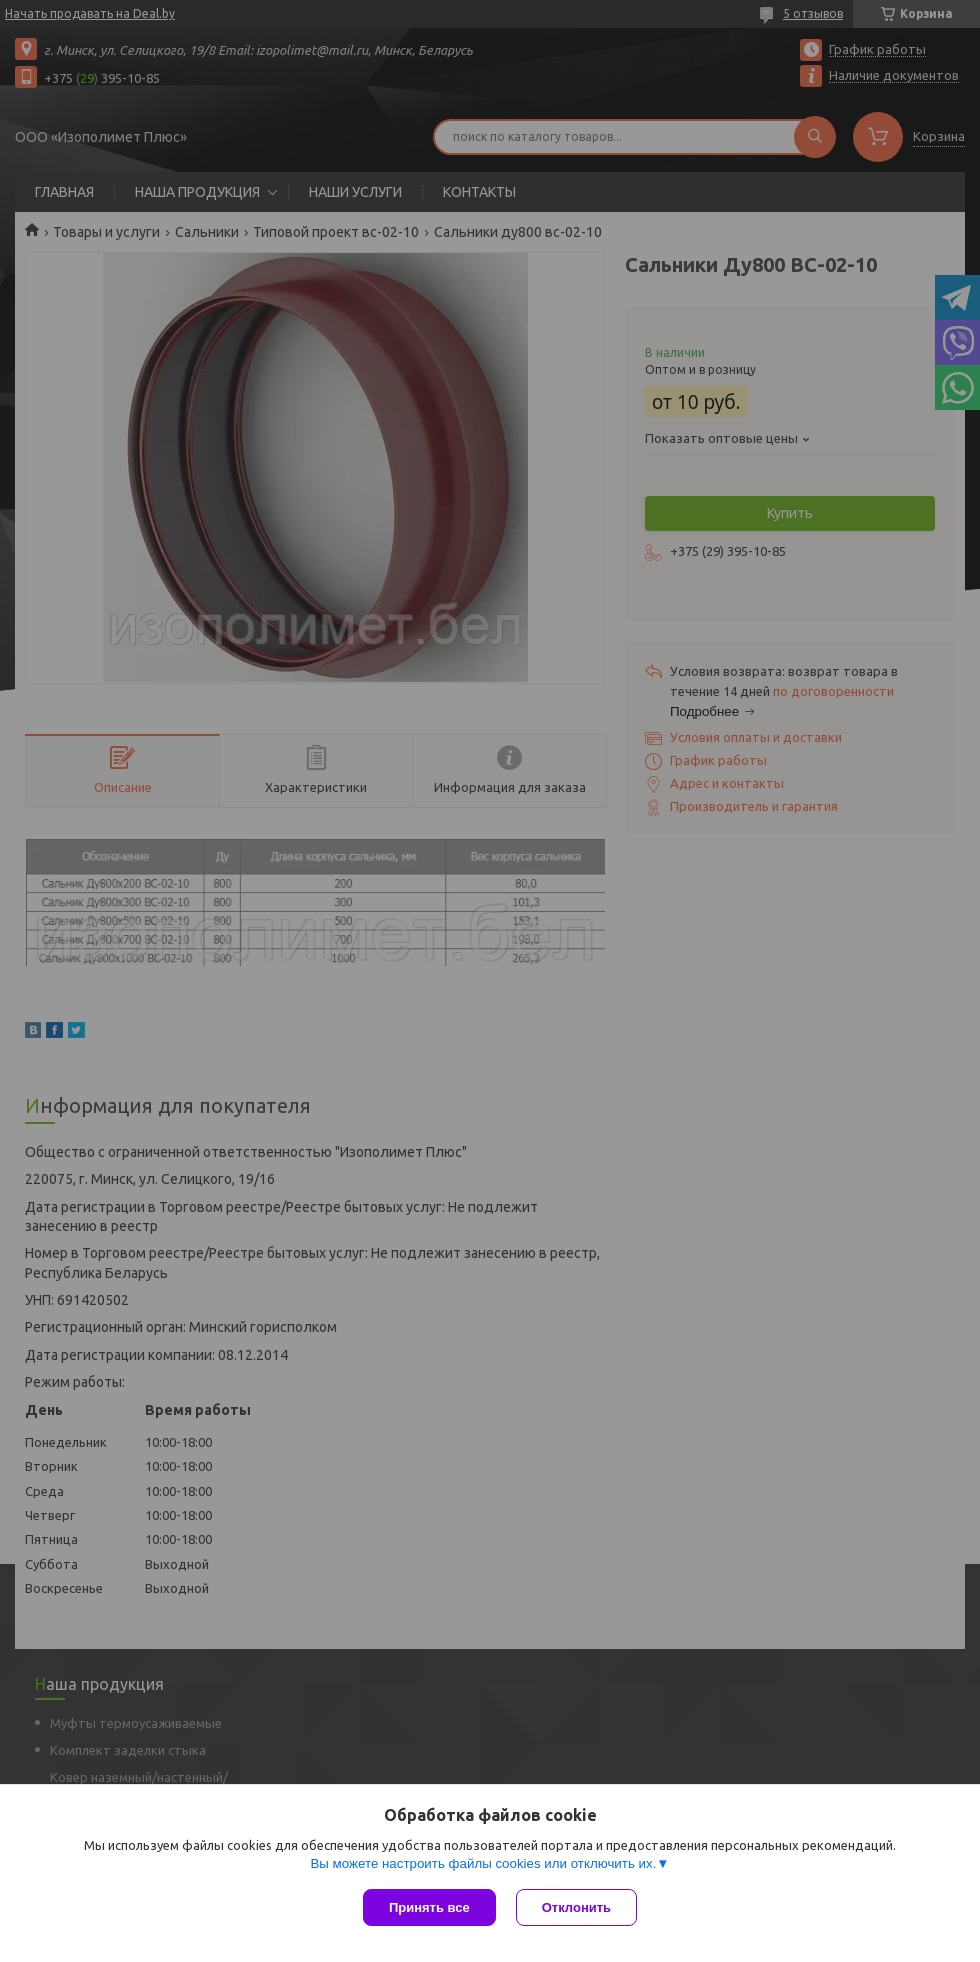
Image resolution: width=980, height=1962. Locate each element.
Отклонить (576, 1907)
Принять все (429, 1907)
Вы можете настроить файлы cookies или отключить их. (483, 1863)
